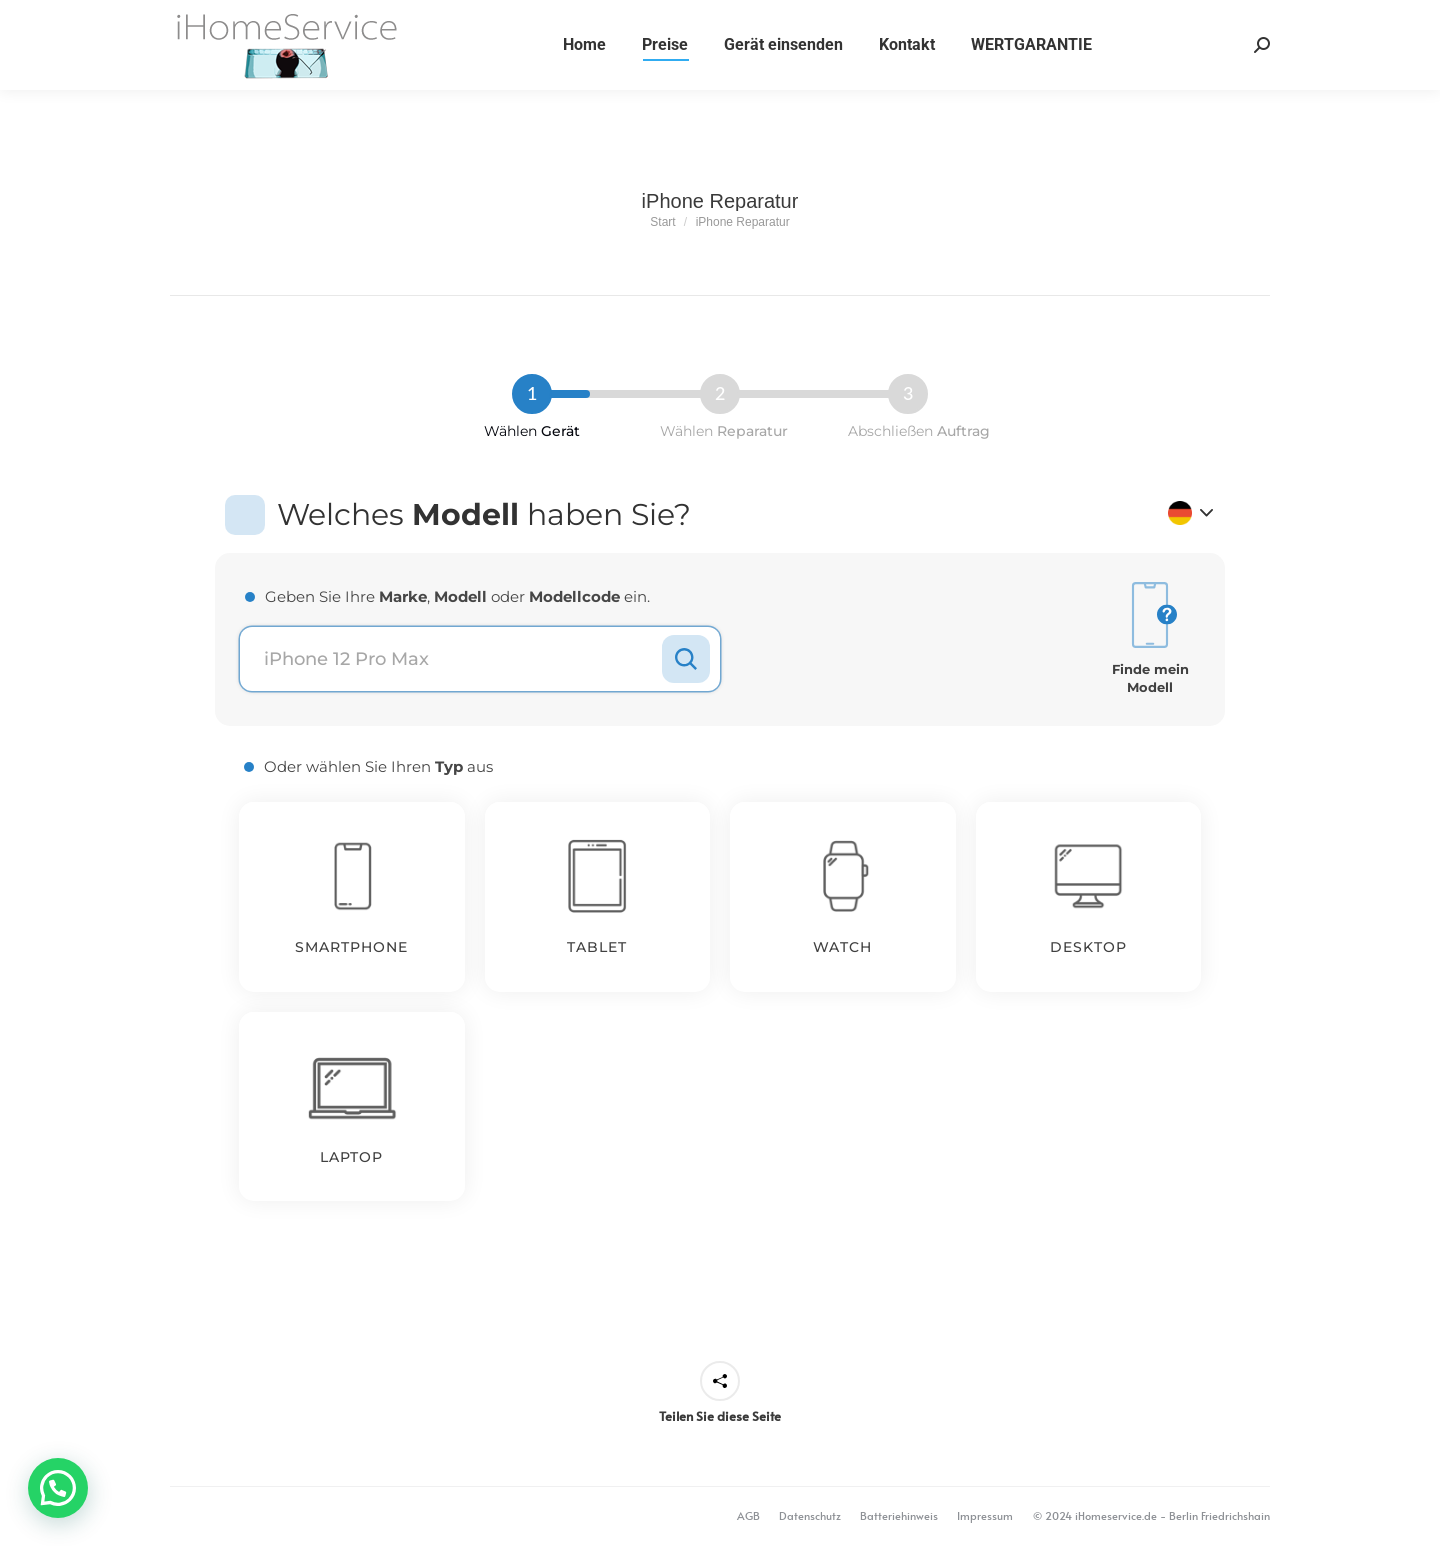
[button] (58, 1488)
